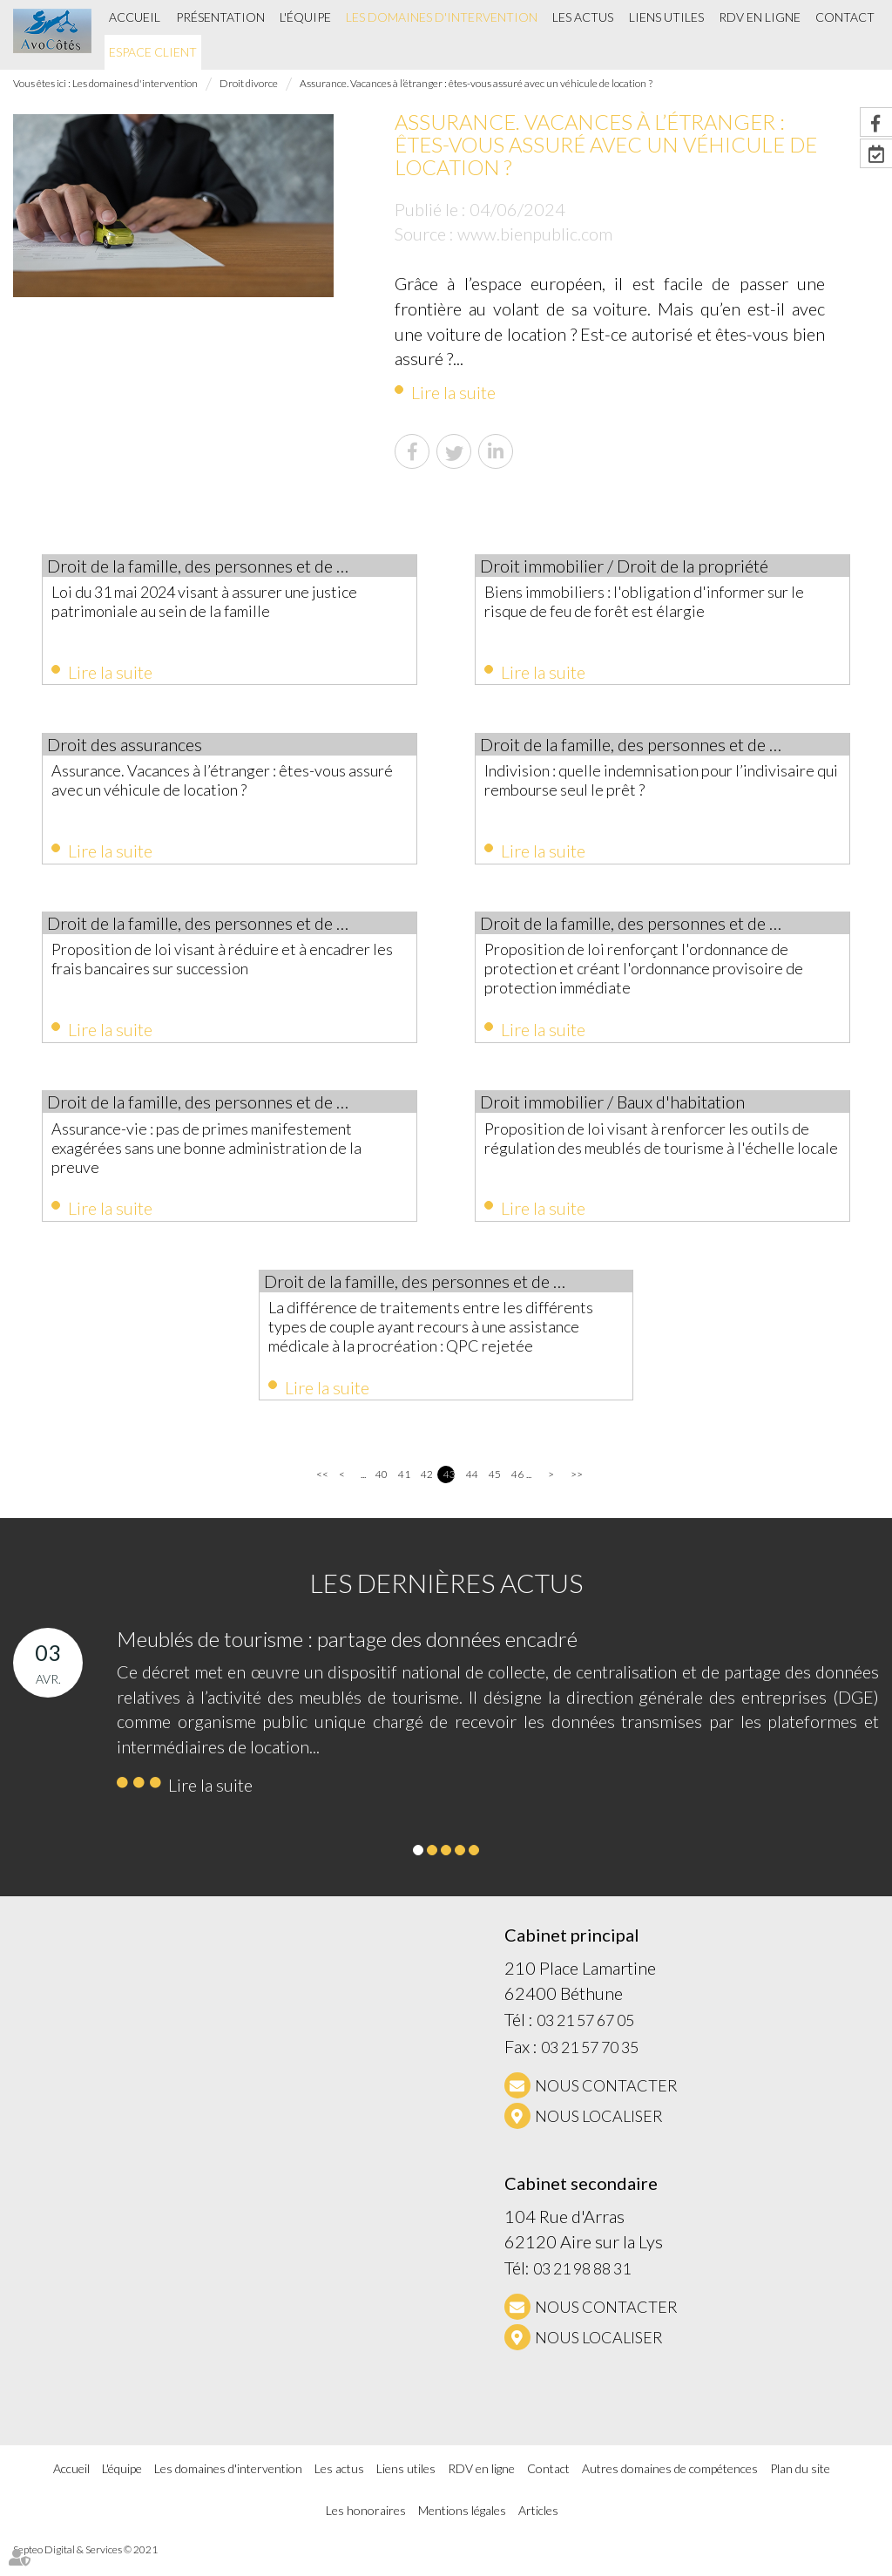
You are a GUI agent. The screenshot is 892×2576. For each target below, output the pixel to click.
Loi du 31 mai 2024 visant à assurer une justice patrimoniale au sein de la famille (216, 601)
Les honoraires (366, 2529)
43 (449, 1493)
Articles (538, 2529)
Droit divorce (249, 83)
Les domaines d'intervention (441, 17)
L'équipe (305, 17)
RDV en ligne (760, 17)
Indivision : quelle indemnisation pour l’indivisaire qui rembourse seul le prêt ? (651, 783)
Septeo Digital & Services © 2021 (85, 2568)
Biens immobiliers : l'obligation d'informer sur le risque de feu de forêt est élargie (656, 601)
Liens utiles (666, 17)
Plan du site (800, 2486)
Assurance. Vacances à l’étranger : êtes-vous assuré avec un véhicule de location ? (476, 83)
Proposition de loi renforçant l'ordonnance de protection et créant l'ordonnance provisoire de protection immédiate (658, 976)
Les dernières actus (446, 1601)
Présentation (220, 17)
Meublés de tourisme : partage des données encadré (347, 1658)
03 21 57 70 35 (590, 2066)
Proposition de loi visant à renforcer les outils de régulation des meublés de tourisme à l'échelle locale (648, 1158)
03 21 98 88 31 (582, 2287)
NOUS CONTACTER (606, 2103)
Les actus (582, 17)
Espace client (153, 51)
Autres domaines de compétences (670, 2486)
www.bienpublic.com (534, 233)
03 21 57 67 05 (585, 2039)
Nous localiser (599, 2134)
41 (403, 1493)
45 (494, 1493)
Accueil (134, 17)
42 (426, 1493)
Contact (845, 17)
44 (471, 1493)
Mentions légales (462, 2529)
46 (517, 1493)
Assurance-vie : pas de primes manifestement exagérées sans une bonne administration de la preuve (222, 1158)
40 (381, 1493)
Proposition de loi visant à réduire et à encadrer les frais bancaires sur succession (224, 966)
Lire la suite (453, 392)
